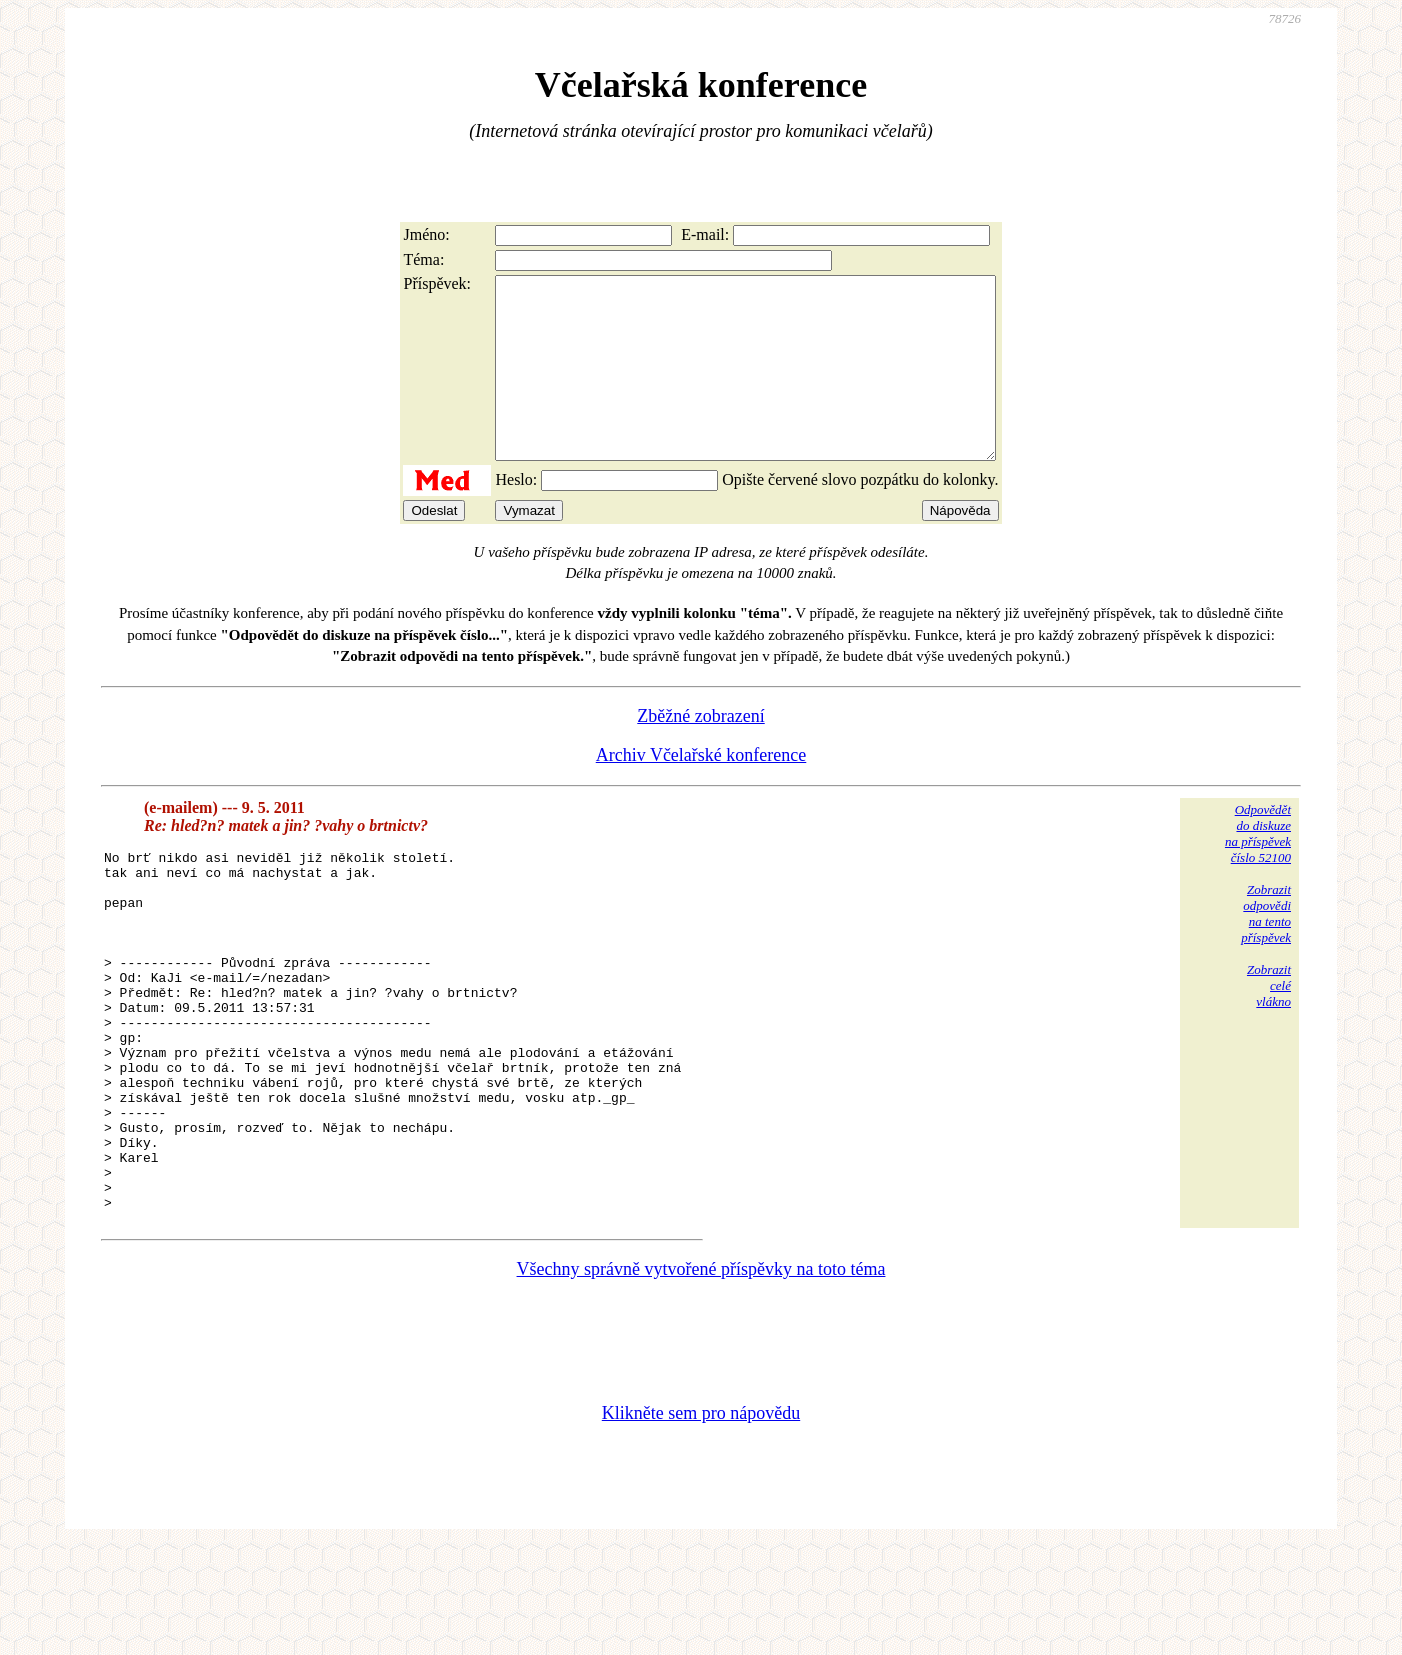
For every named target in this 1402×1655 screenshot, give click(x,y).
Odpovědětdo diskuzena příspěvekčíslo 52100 (1258, 869)
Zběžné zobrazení (700, 752)
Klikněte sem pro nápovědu (701, 1521)
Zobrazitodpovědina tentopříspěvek (1266, 949)
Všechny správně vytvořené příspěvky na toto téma (701, 1377)
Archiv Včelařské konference (701, 791)
